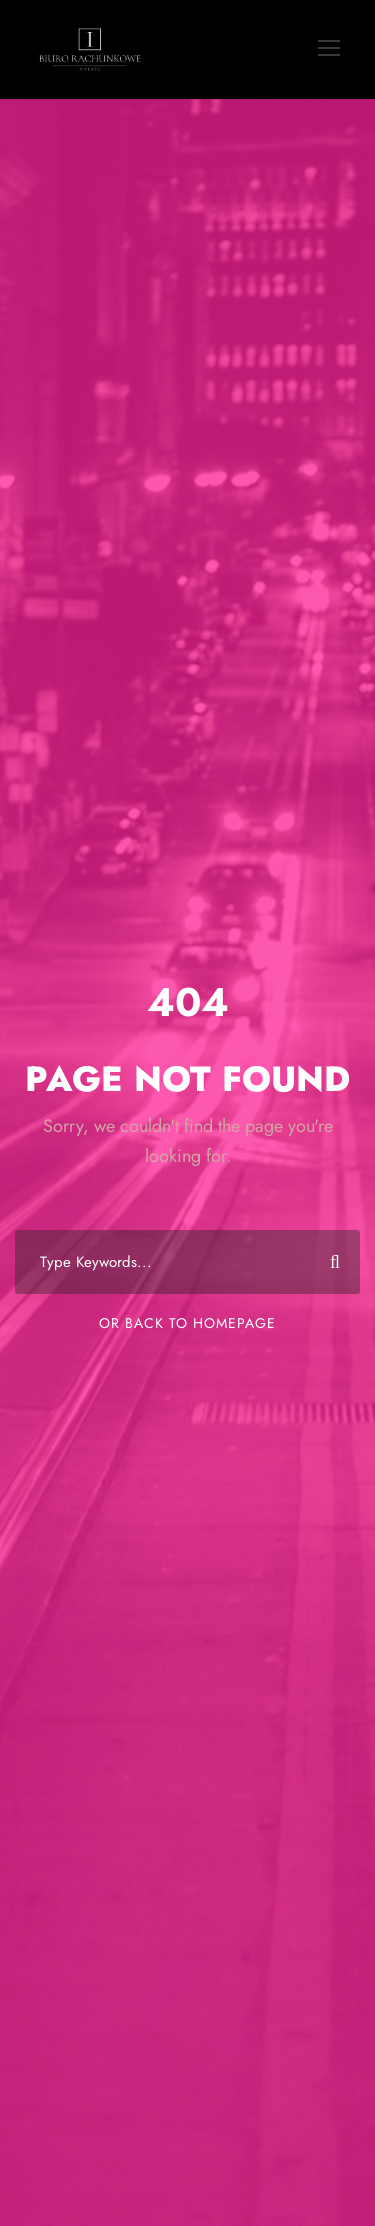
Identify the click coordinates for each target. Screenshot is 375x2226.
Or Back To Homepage (187, 1323)
